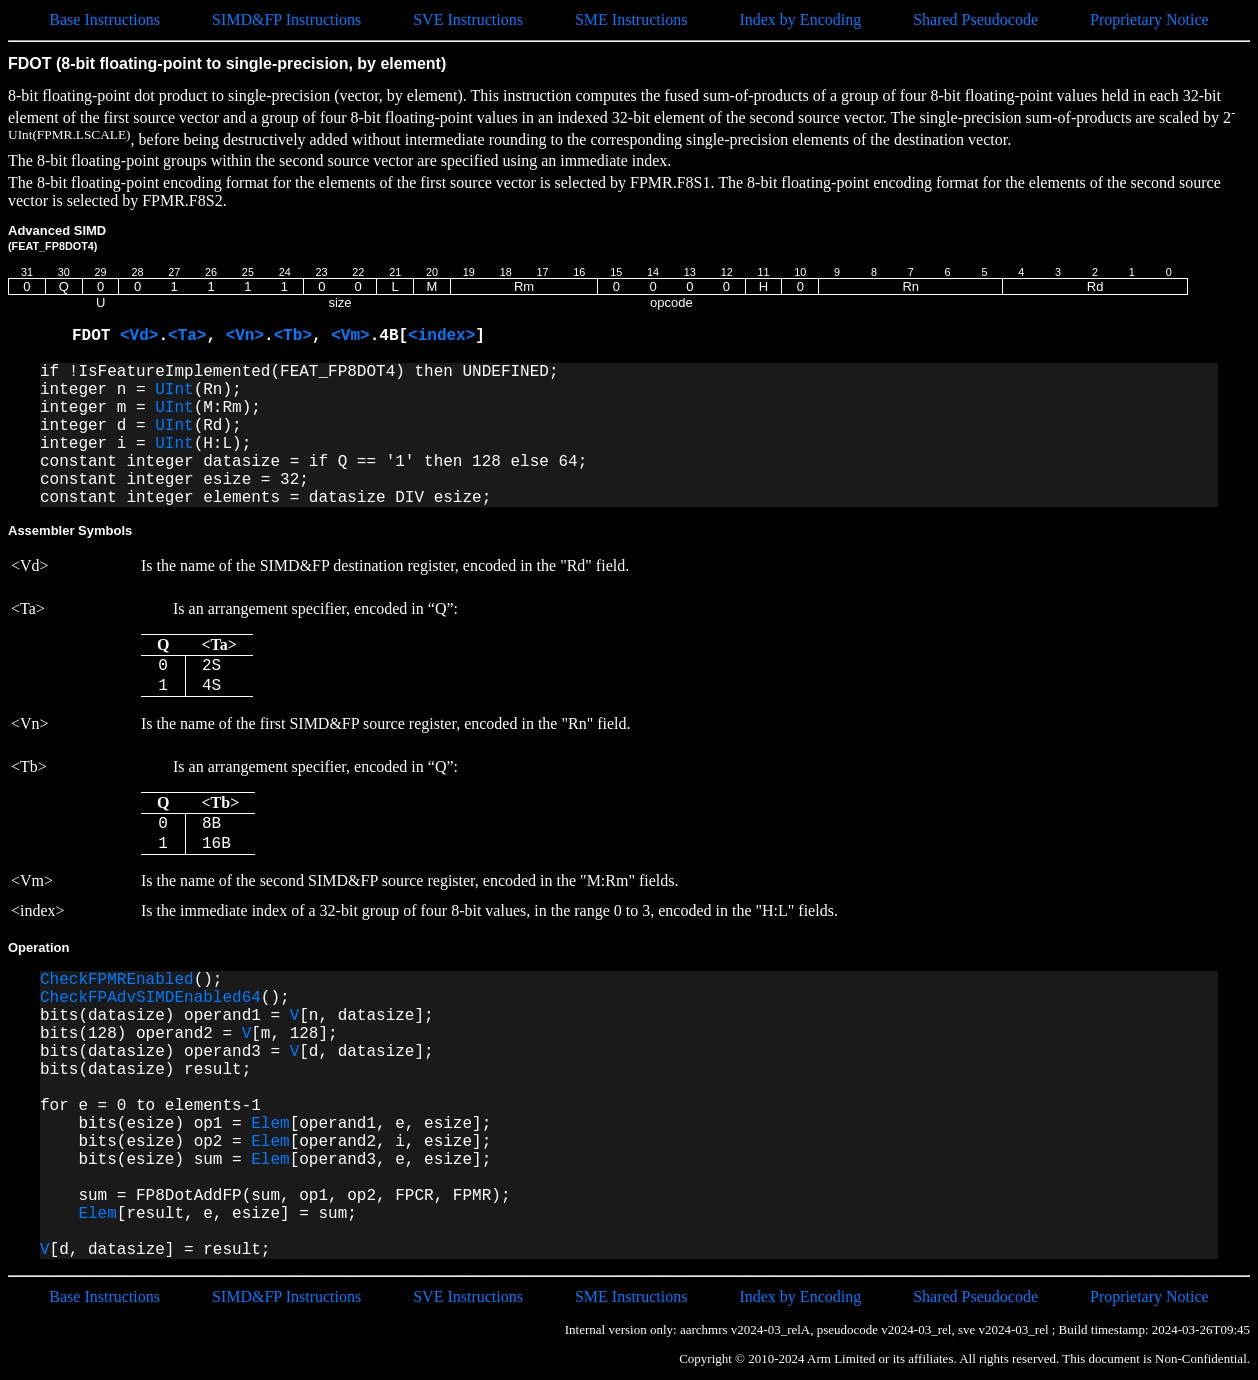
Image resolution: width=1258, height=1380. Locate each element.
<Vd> (139, 336)
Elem (270, 1124)
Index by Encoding (800, 19)
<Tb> (293, 336)
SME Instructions (631, 19)
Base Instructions (104, 19)
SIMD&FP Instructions (286, 19)
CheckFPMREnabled (117, 980)
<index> (441, 336)
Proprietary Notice (1149, 19)
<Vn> (245, 336)
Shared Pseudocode (975, 19)
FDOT (96, 336)
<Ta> (187, 336)
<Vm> (350, 336)
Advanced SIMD (57, 237)
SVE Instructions (468, 19)
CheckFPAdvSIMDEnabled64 (150, 998)
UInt (174, 390)
